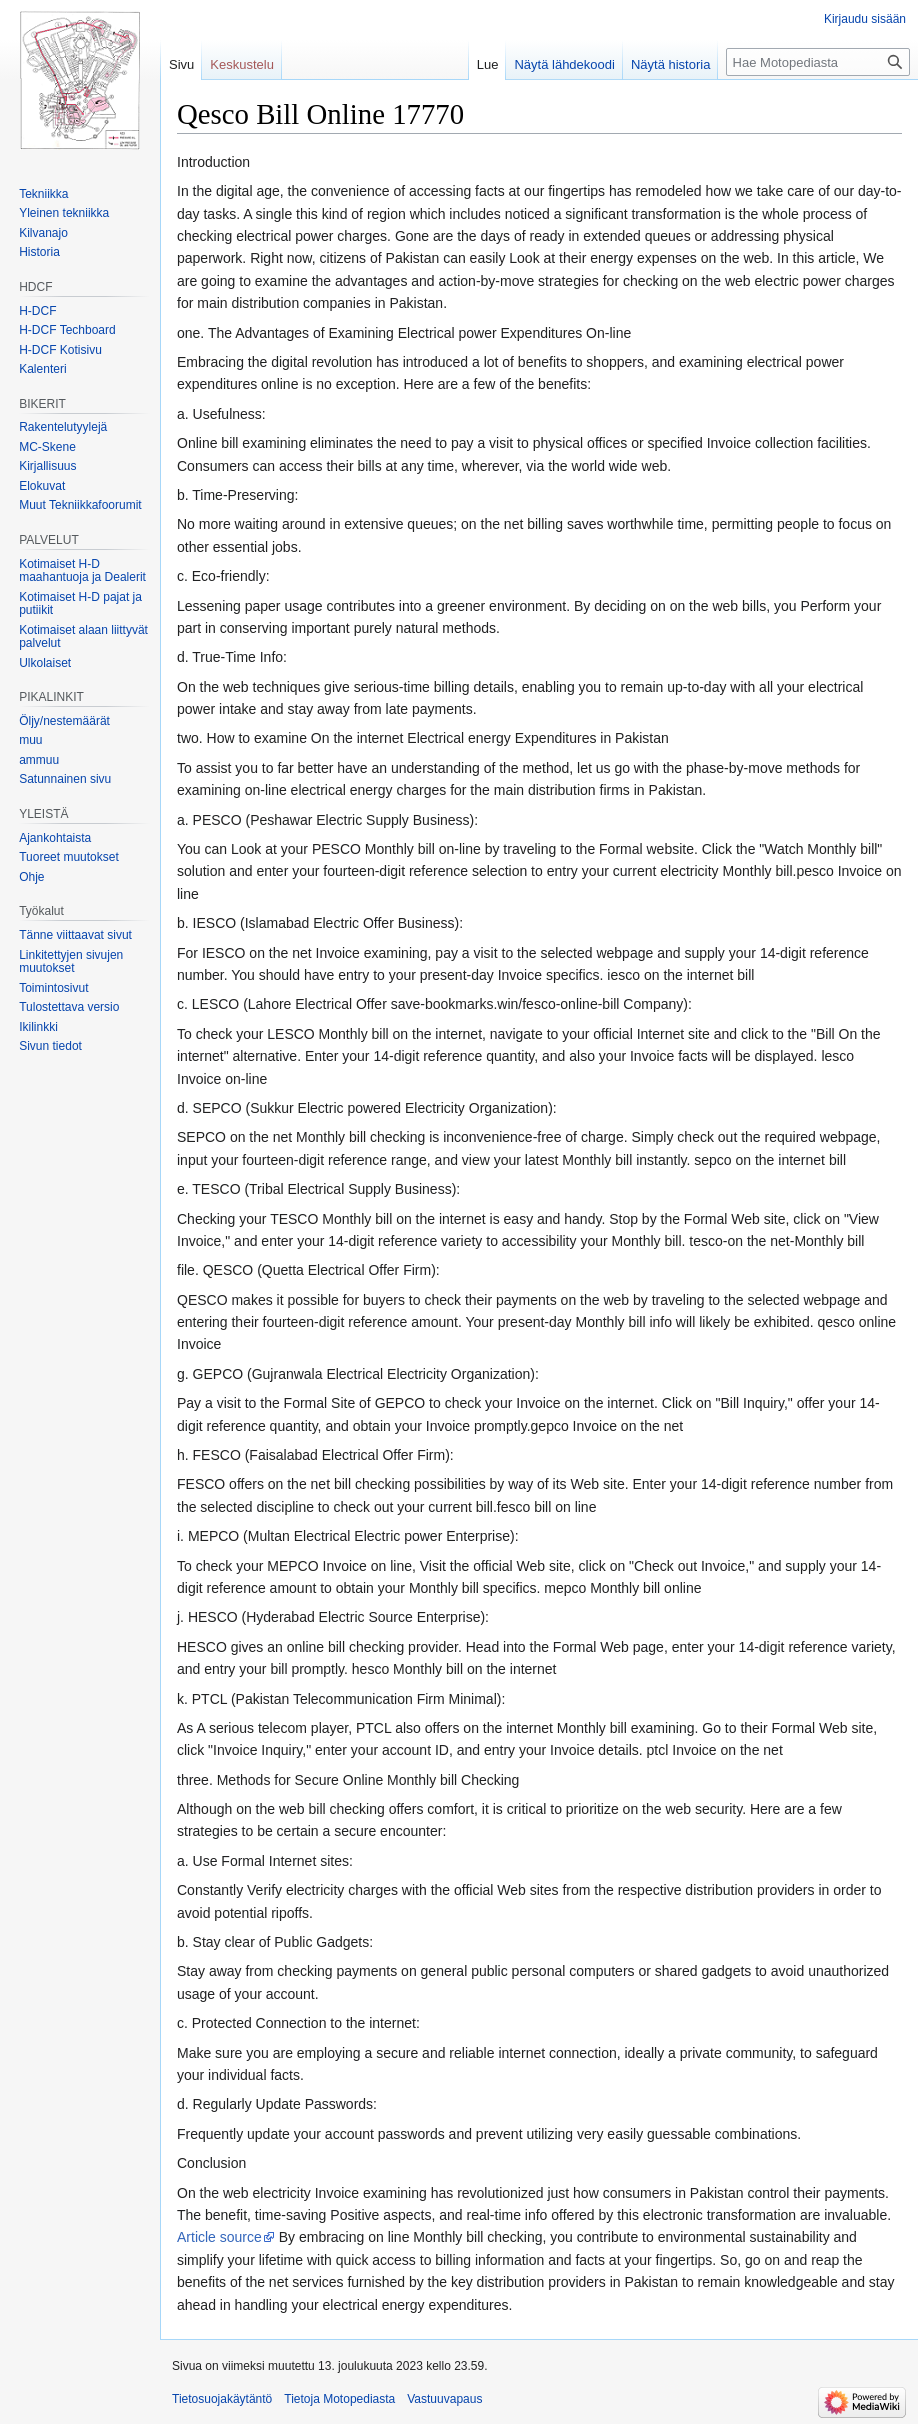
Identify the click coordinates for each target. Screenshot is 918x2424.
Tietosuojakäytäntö (222, 2399)
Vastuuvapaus (444, 2399)
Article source (219, 2237)
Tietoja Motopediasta (339, 2399)
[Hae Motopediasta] (818, 62)
